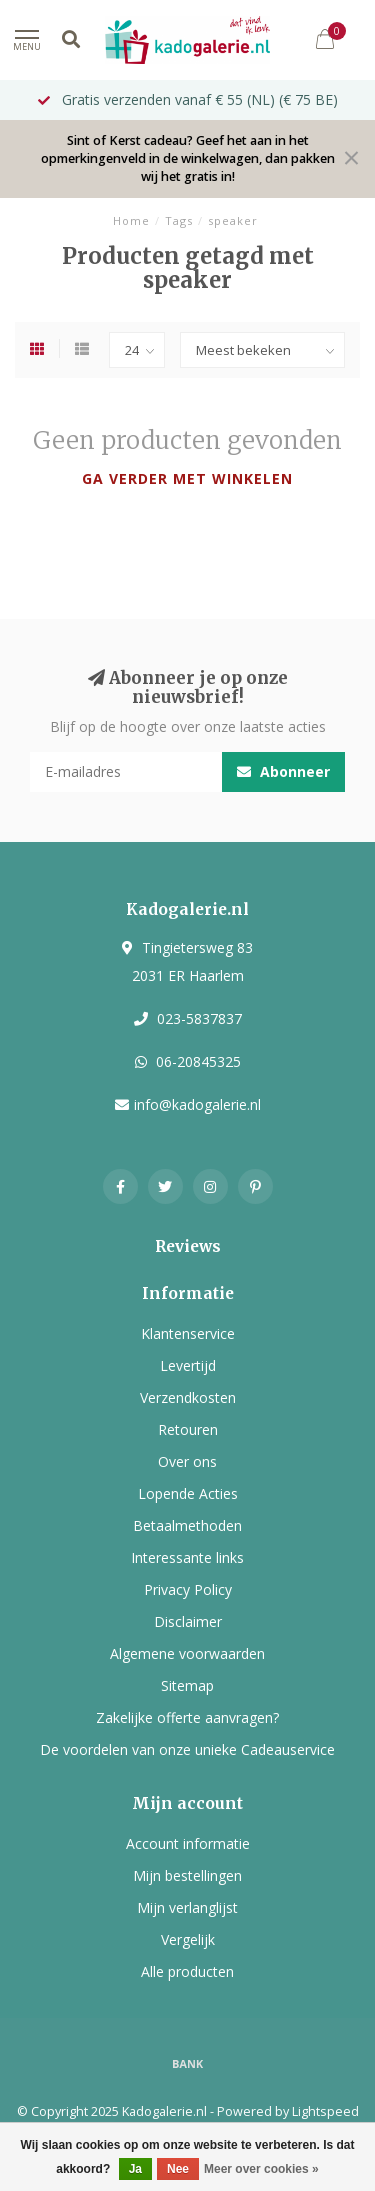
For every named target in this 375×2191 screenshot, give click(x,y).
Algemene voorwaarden (187, 1653)
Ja (135, 2169)
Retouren (188, 1429)
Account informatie (188, 1843)
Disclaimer (188, 1621)
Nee (178, 2169)
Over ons (187, 1461)
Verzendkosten (188, 1397)
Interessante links (187, 1557)
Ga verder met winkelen (187, 478)
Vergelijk (188, 1939)
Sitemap (187, 1685)
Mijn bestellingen (187, 1875)
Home (131, 220)
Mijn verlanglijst (187, 1907)
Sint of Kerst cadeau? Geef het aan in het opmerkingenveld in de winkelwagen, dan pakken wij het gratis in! (188, 158)
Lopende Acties (188, 1493)
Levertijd (188, 1365)
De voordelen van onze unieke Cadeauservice (187, 1749)
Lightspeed (325, 2111)
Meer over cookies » (261, 2169)
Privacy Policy (188, 1589)
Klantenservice (188, 1333)
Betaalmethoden (187, 1525)
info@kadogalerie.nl (197, 1104)
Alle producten (187, 1971)
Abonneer (283, 771)
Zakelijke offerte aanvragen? (187, 1717)
